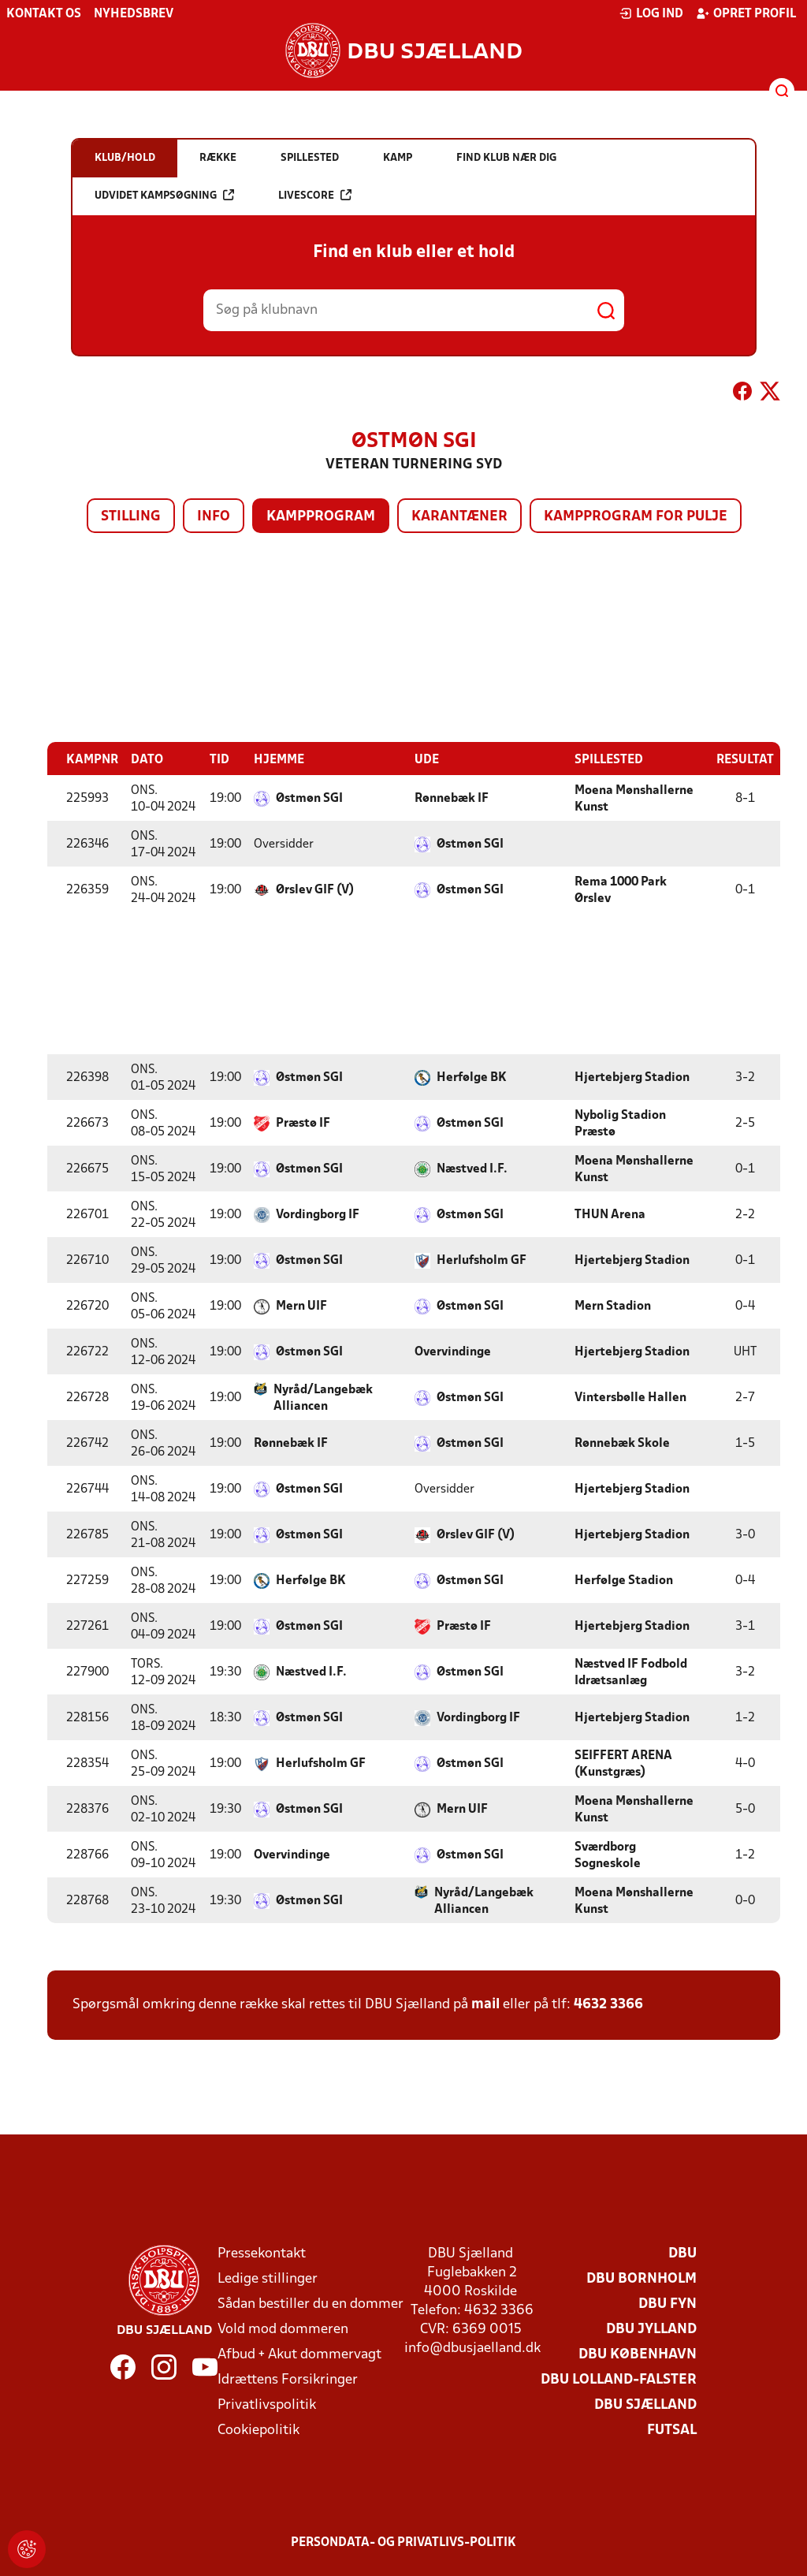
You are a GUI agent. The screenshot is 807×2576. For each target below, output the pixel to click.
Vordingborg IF (317, 1214)
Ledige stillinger (268, 2278)
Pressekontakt (262, 2253)
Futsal (672, 2429)
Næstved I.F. (472, 1168)
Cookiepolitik (258, 2429)
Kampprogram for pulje (635, 517)
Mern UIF (301, 1305)
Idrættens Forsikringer (288, 2379)
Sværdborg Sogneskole (608, 1855)
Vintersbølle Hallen (630, 1397)
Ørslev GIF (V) (315, 889)
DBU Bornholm (641, 2278)
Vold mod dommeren (283, 2329)
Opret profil (746, 13)
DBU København (637, 2354)
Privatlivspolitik (267, 2404)
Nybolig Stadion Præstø (620, 1123)
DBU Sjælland (645, 2404)
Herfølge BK (472, 1077)
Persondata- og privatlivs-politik (403, 2542)
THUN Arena (610, 1214)
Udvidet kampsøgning (164, 195)
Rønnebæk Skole (622, 1442)
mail (485, 2004)
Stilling (131, 517)
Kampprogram (320, 517)
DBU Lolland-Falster (619, 2379)
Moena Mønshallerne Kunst (634, 798)
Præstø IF (303, 1122)
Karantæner (459, 517)
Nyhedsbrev (133, 14)
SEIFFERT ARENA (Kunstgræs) (623, 1763)
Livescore (314, 195)
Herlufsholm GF (481, 1260)
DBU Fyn (667, 2303)
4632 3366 (608, 2004)
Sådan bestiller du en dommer (311, 2303)
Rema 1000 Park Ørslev (621, 890)
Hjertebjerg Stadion (632, 1077)
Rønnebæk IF (452, 797)
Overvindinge (453, 1351)
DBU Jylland (651, 2329)
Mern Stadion (613, 1305)
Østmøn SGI (309, 797)
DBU (682, 2253)
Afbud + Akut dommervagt (299, 2354)
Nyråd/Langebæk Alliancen (323, 1397)
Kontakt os (43, 14)
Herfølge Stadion (624, 1580)
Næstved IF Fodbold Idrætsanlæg (631, 1672)
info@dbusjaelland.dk (472, 2347)
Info (213, 517)
